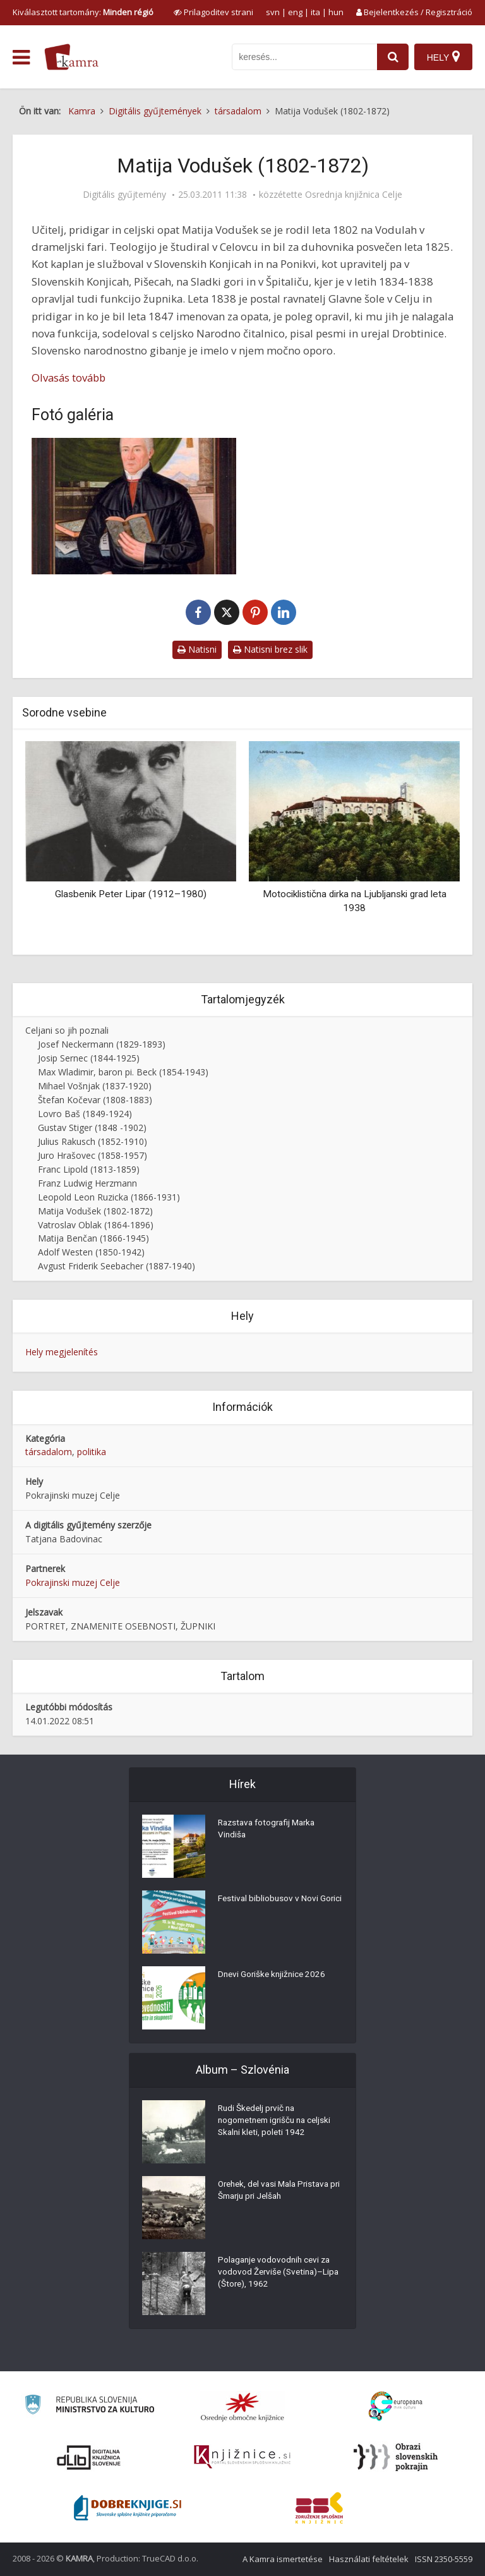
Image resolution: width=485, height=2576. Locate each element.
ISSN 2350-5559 (443, 2559)
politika (91, 1452)
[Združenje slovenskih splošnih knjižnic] (242, 2457)
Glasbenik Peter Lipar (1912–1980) (131, 894)
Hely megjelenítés (61, 1352)
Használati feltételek (369, 2559)
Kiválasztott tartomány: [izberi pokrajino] (83, 12)
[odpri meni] (21, 57)
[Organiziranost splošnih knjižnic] (242, 2406)
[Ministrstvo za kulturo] (89, 2406)
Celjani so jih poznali (67, 1030)
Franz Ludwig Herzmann (87, 1183)
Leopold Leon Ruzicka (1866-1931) (109, 1197)
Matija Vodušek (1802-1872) (95, 1211)
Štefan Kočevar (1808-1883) (95, 1100)
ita (315, 12)
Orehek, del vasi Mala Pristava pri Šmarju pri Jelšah (277, 2191)
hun (336, 12)
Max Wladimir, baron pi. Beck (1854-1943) (123, 1072)
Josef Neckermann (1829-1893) (101, 1044)
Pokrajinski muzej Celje (72, 1582)
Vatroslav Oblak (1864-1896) (95, 1225)
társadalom (48, 1452)
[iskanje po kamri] (303, 57)
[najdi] (391, 57)
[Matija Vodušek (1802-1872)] (134, 506)
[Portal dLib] (89, 2457)
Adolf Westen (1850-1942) (91, 1252)
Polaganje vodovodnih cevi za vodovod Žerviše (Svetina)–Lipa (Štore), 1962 (276, 2274)
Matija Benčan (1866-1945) (93, 1238)
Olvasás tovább (68, 377)
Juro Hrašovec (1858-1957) (92, 1155)
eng (295, 12)
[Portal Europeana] (395, 2406)
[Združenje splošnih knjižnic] (319, 2508)
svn (273, 12)
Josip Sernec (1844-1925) (89, 1058)
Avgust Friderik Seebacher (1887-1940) (116, 1266)
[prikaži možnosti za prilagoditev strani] (213, 12)
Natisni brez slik (270, 649)
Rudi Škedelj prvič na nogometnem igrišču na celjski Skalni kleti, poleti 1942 (278, 2122)
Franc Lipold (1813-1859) (89, 1169)
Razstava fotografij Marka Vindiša (270, 1830)
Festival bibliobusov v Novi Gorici (269, 1906)
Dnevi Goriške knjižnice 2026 (274, 1976)
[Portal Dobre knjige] (127, 2507)
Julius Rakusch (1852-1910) (92, 1141)
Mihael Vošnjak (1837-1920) (95, 1086)
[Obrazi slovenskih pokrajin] (395, 2457)
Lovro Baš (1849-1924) (85, 1114)
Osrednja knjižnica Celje (353, 194)
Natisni (197, 649)
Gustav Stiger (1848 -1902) (92, 1128)
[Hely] (443, 57)
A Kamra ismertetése (282, 2559)
